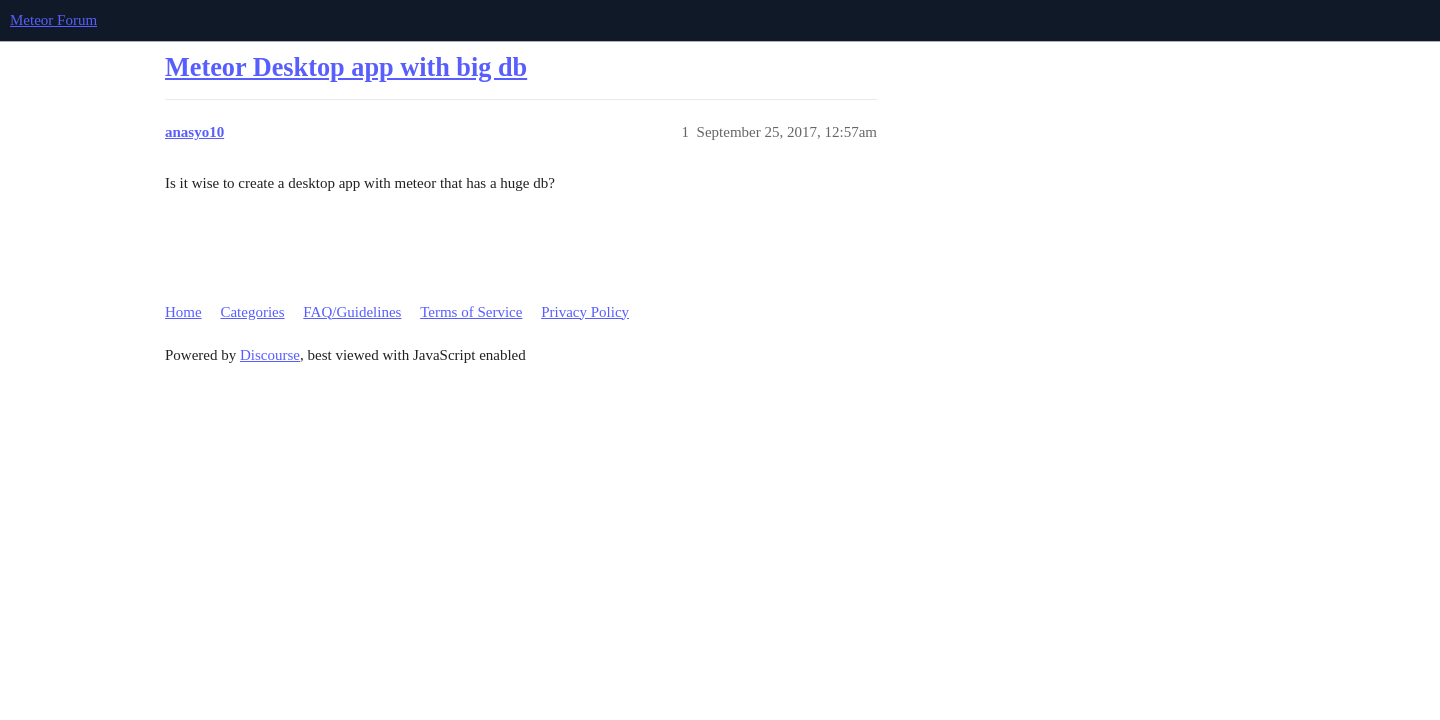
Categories (252, 312)
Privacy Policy (585, 312)
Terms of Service (471, 312)
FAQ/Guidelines (352, 312)
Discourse (270, 355)
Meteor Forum (53, 20)
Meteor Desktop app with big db (346, 67)
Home (183, 312)
